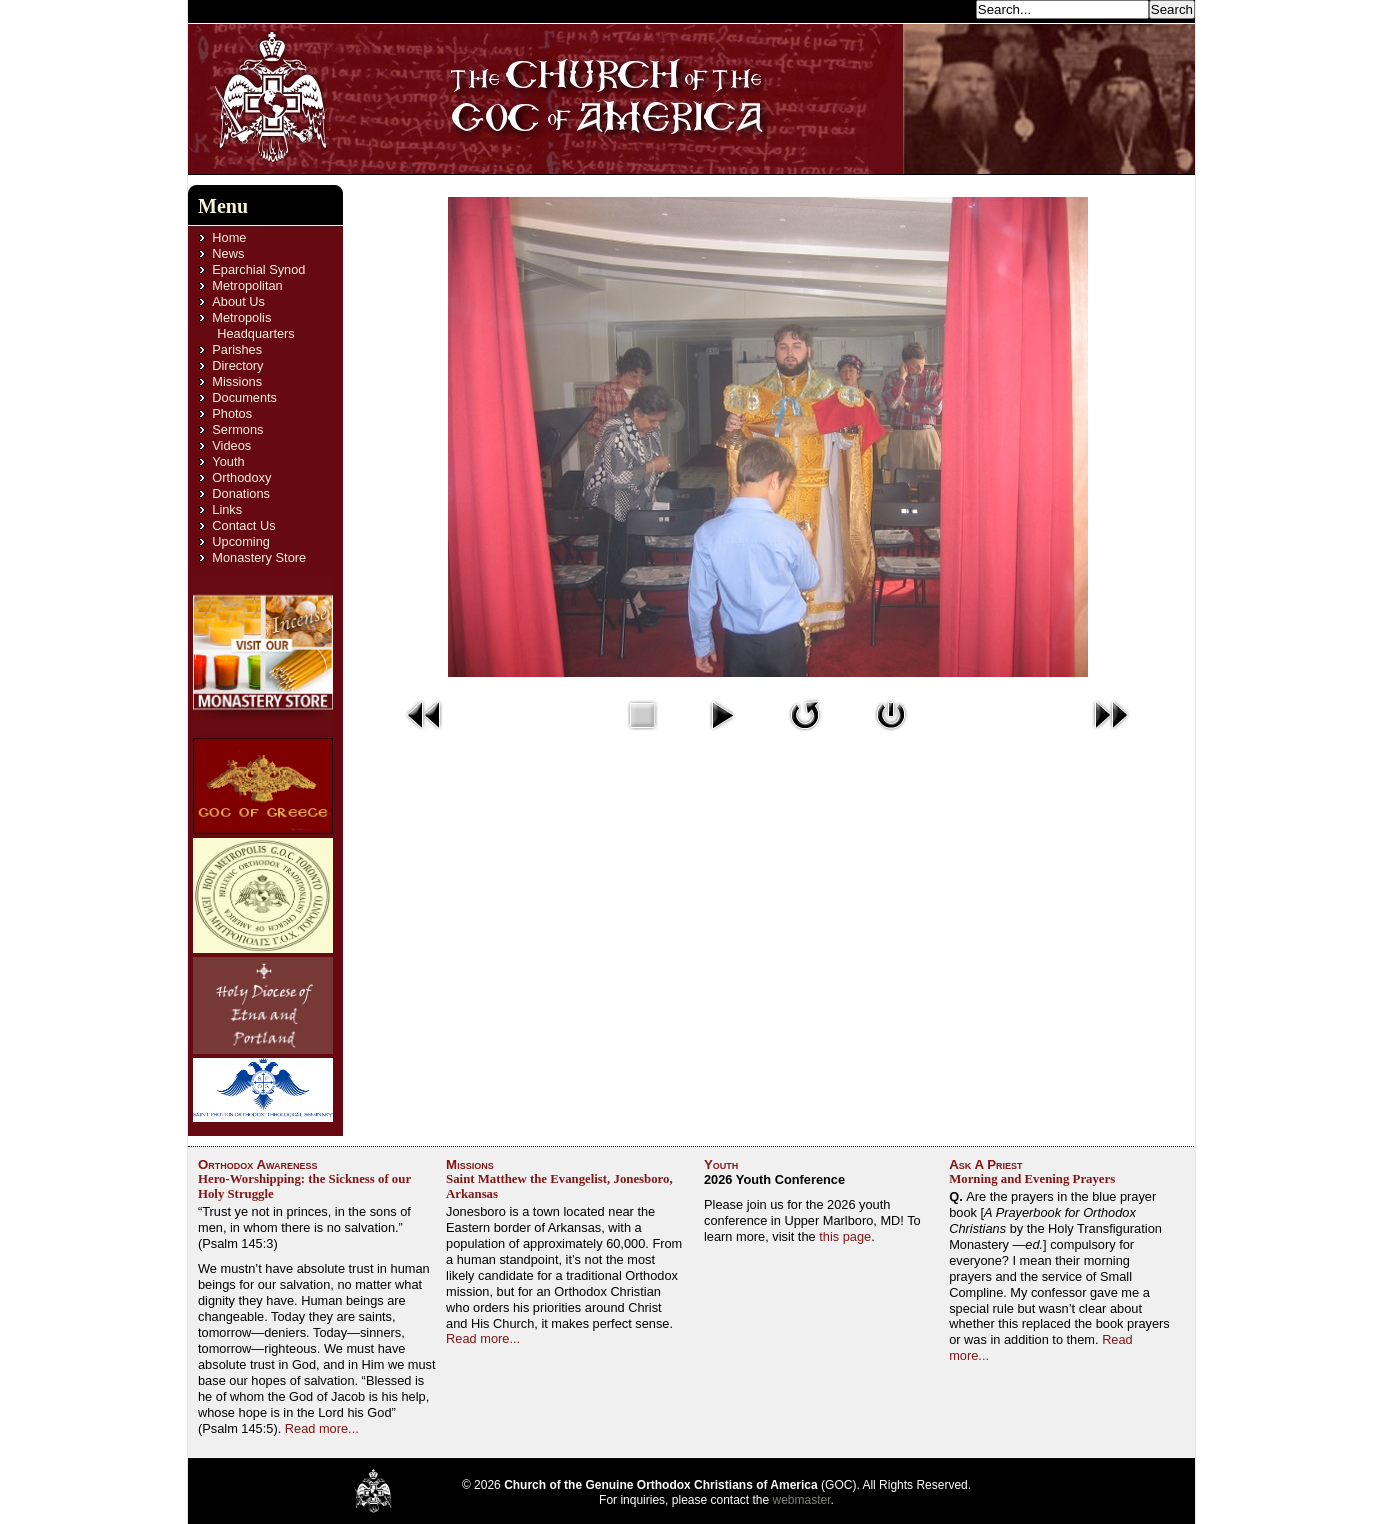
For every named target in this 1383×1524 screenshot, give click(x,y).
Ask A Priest (985, 1164)
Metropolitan (247, 285)
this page (845, 1236)
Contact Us (243, 525)
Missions (237, 381)
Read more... (322, 1428)
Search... (944, 8)
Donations (241, 493)
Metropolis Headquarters (253, 325)
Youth (228, 461)
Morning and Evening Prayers (1032, 1179)
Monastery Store (259, 557)
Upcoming (241, 541)
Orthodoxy (241, 477)
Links (227, 509)
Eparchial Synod (258, 269)
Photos (232, 413)
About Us (238, 301)
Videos (231, 445)
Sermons (237, 429)
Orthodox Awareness (258, 1164)
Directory (237, 365)
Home (229, 237)
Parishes (237, 349)
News (228, 253)
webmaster (802, 1500)
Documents (244, 397)
